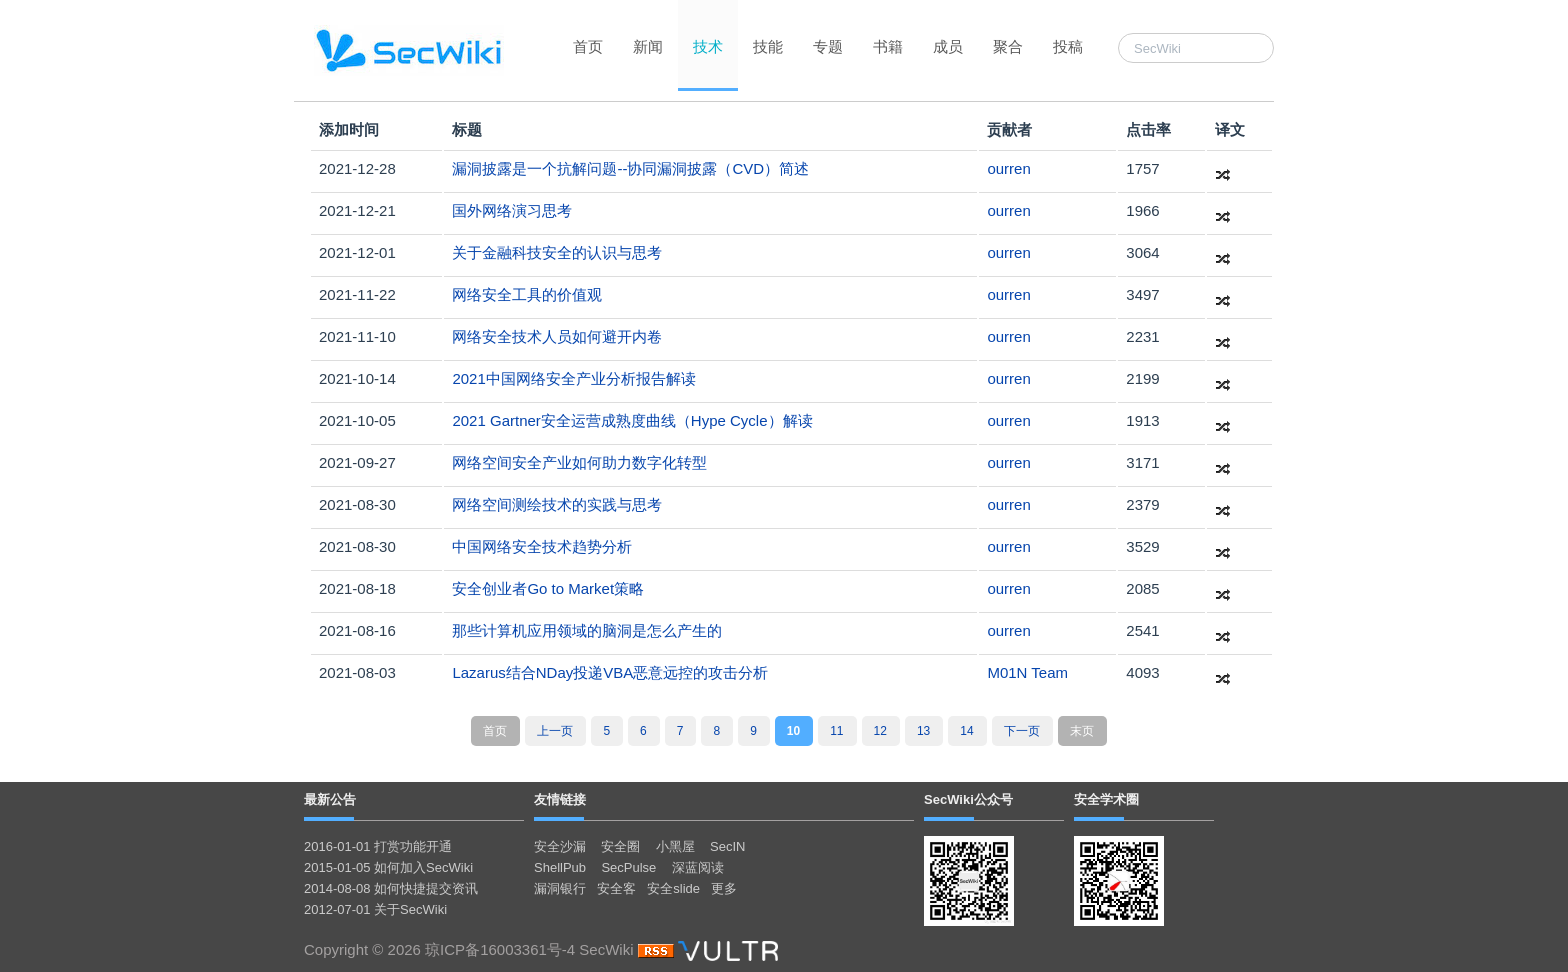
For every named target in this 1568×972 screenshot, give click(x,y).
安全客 (616, 888)
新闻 (648, 46)
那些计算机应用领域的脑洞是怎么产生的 (587, 630)
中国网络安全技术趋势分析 (542, 546)
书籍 (888, 46)
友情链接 (560, 799)
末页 (1082, 731)
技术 (708, 46)
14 (966, 731)
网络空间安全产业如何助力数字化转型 (579, 462)
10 (793, 731)
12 (880, 731)
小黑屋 (675, 846)
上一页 (555, 731)
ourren (1008, 168)
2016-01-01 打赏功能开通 (378, 846)
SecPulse (628, 867)
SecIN (727, 846)
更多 (724, 888)
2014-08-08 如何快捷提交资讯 (391, 888)
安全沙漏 (560, 846)
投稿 (1068, 46)
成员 (948, 46)
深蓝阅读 (698, 867)
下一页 (1022, 731)
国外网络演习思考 (512, 210)
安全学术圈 (1106, 799)
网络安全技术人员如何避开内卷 (557, 336)
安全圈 (620, 846)
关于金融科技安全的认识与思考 (557, 252)
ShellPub (560, 867)
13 (923, 731)
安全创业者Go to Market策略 (548, 588)
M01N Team (1027, 672)
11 (836, 731)
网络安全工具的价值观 (527, 294)
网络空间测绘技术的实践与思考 (557, 504)
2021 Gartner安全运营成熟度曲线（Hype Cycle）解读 (632, 420)
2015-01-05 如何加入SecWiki (388, 867)
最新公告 (330, 799)
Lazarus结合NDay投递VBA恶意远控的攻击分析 (610, 672)
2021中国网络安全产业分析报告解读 (573, 378)
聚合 (1008, 46)
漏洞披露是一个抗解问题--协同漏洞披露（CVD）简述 (630, 168)
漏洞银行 (560, 888)
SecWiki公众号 (968, 799)
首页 (588, 46)
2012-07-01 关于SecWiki (375, 909)
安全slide (673, 888)
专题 (828, 46)
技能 (768, 46)
